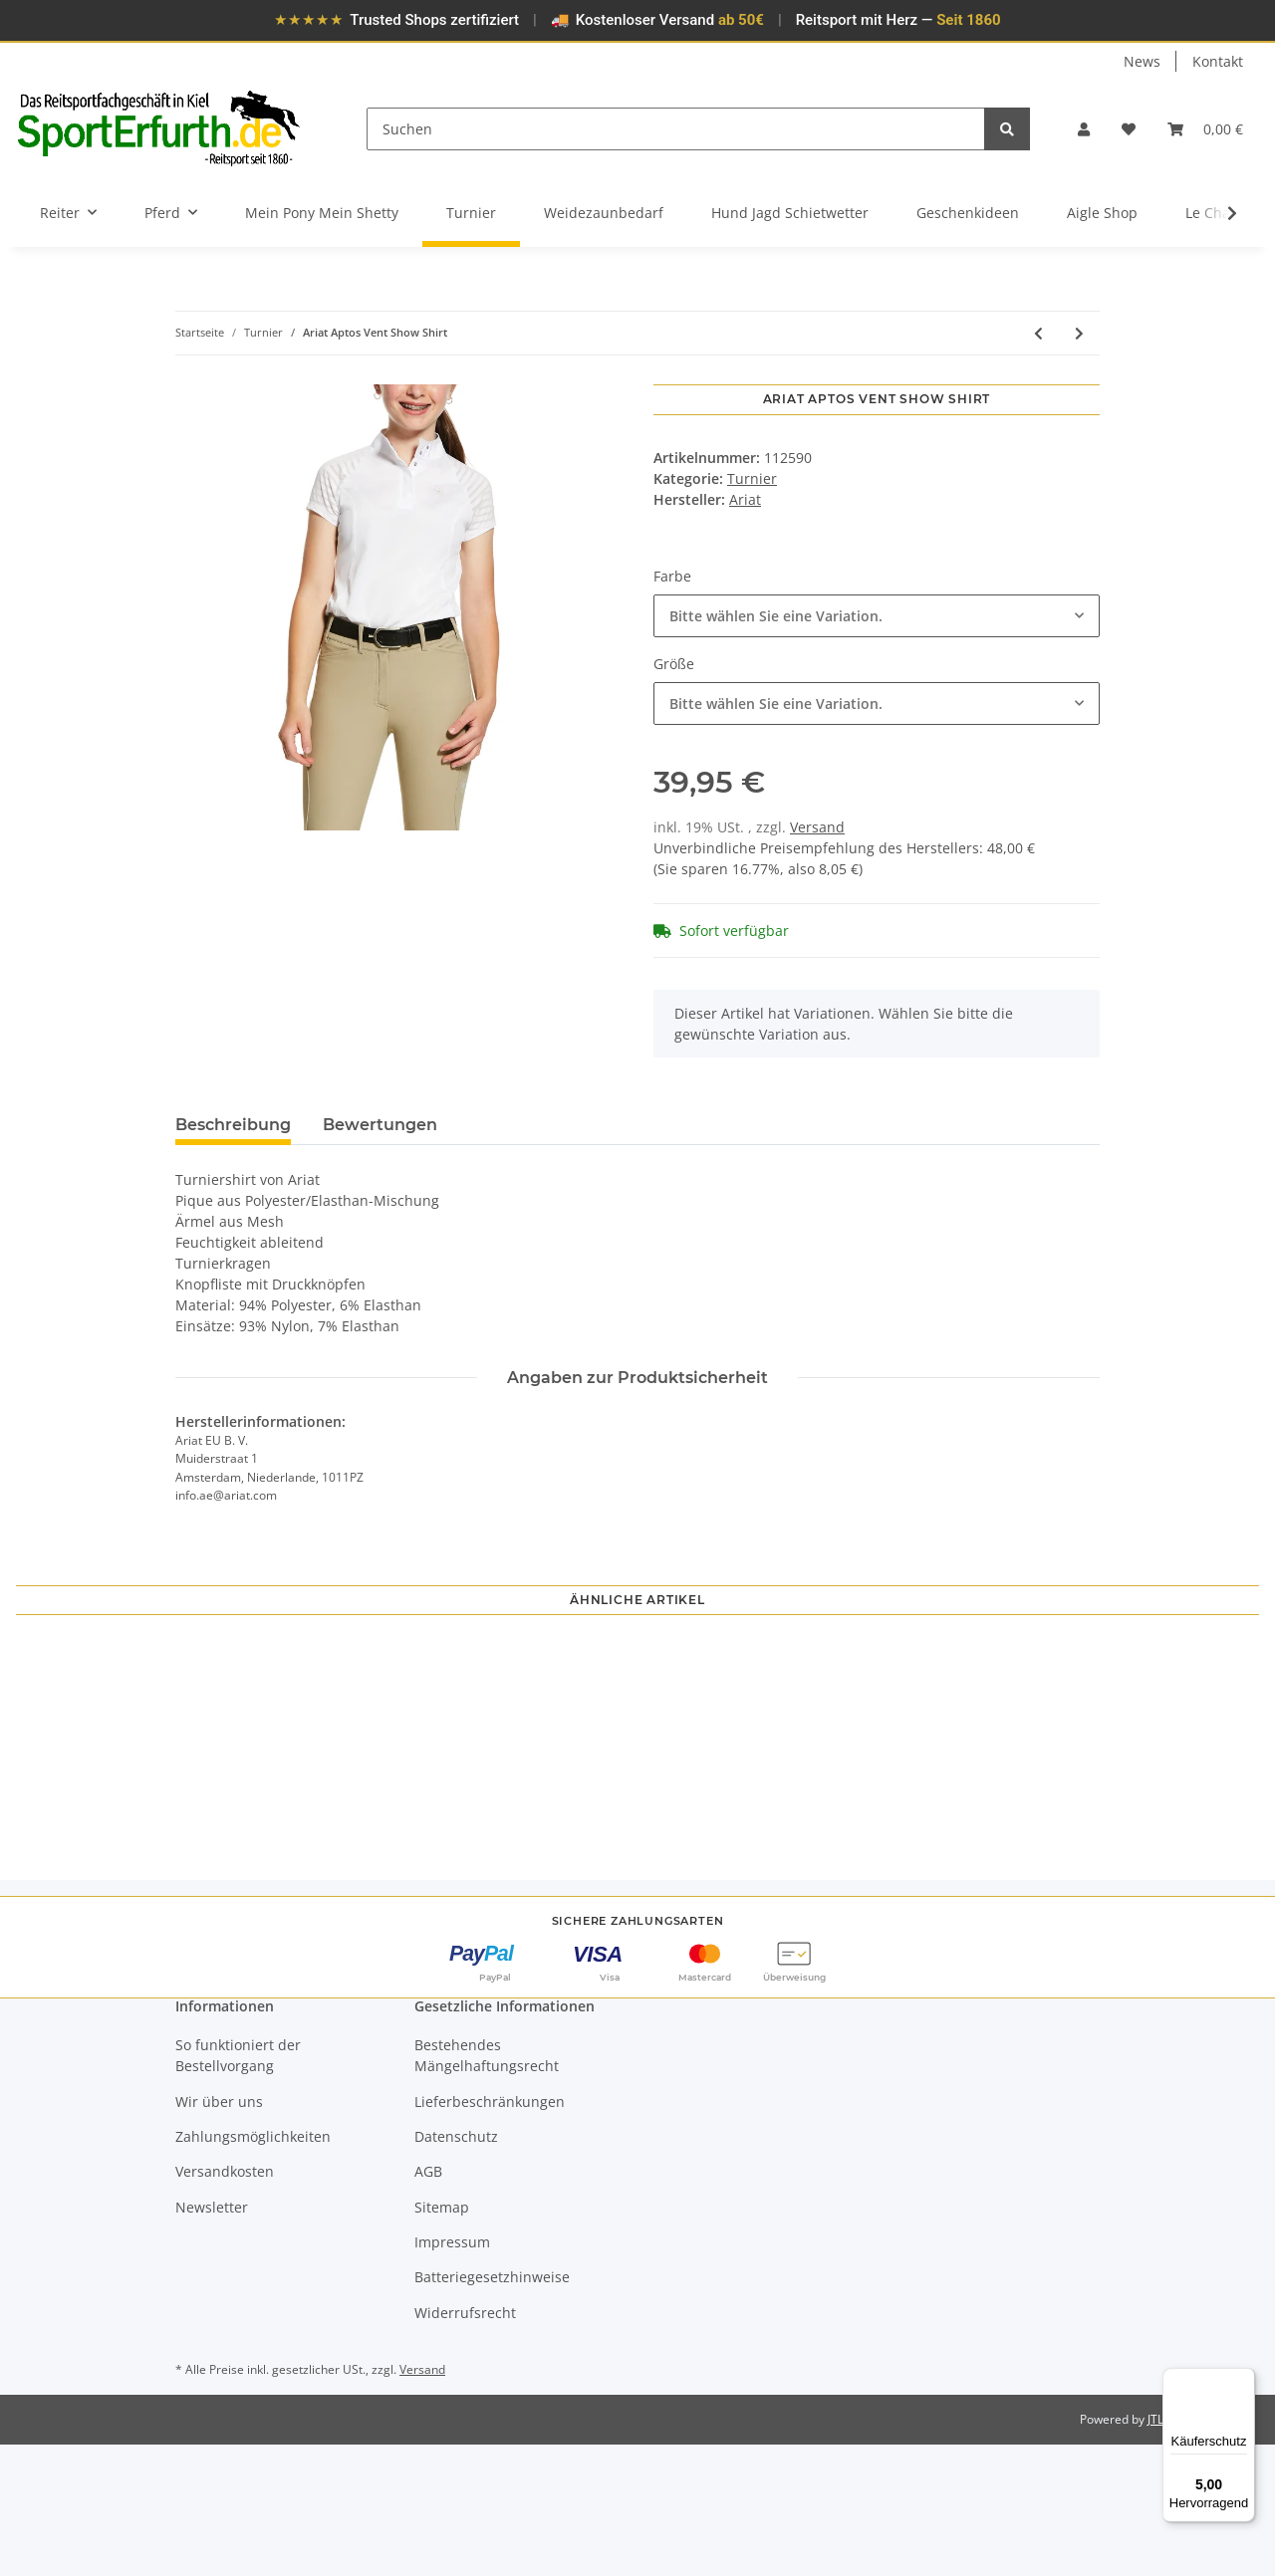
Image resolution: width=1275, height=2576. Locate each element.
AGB (428, 2302)
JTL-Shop (1171, 2550)
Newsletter (211, 2337)
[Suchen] (676, 129)
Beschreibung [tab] (233, 1124)
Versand (817, 827)
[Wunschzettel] (1128, 129)
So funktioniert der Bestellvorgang (238, 2187)
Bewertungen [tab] (380, 1124)
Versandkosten (224, 2302)
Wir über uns (219, 2232)
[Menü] (1243, 2380)
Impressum (452, 2373)
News (1142, 61)
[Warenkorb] (1205, 129)
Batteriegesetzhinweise (492, 2408)
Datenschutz (456, 2267)
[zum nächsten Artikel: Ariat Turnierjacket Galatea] (1079, 333)
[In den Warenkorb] (191, 373)
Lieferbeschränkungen (489, 2232)
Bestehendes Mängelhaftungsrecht (486, 2187)
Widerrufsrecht (465, 2444)
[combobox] (876, 615)
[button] (1084, 129)
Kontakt (1217, 61)
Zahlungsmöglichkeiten (253, 2267)
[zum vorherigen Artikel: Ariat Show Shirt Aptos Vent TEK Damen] (1038, 333)
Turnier (752, 478)
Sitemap (441, 2337)
